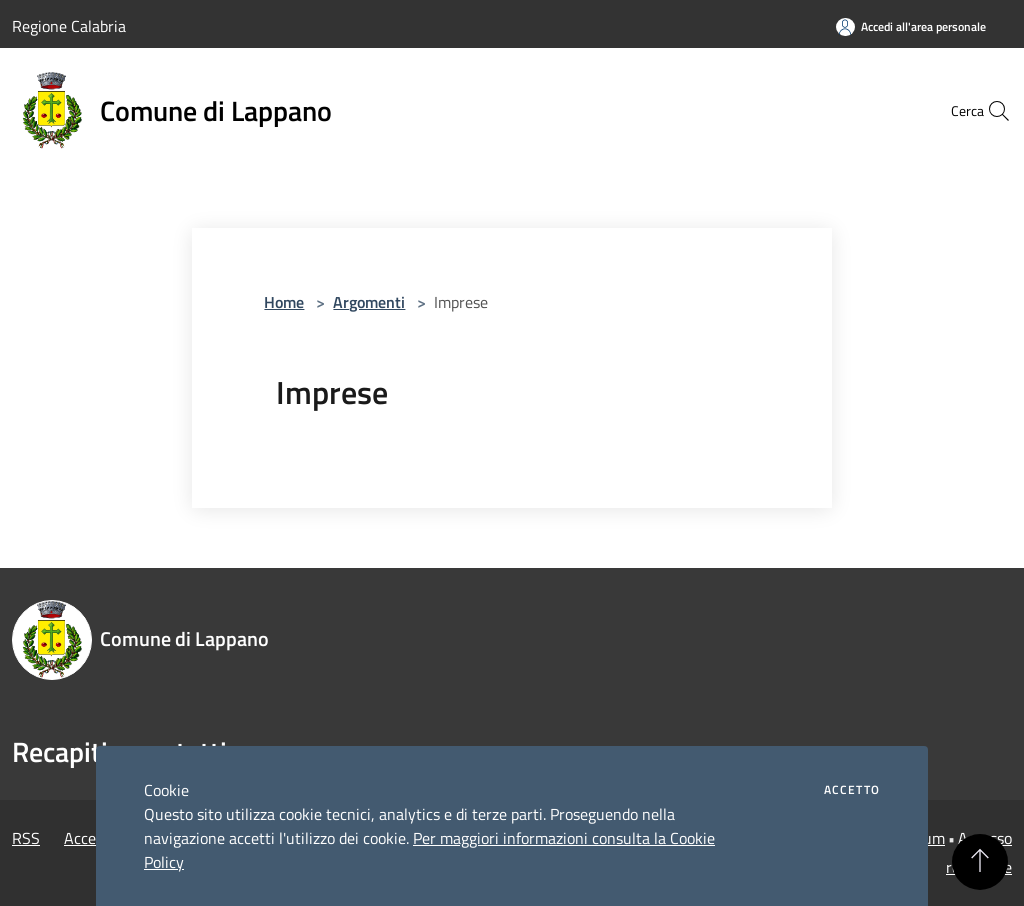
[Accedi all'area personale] (911, 26)
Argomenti (369, 302)
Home (284, 302)
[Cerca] (988, 111)
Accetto (852, 790)
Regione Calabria (69, 26)
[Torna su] (980, 862)
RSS (26, 838)
